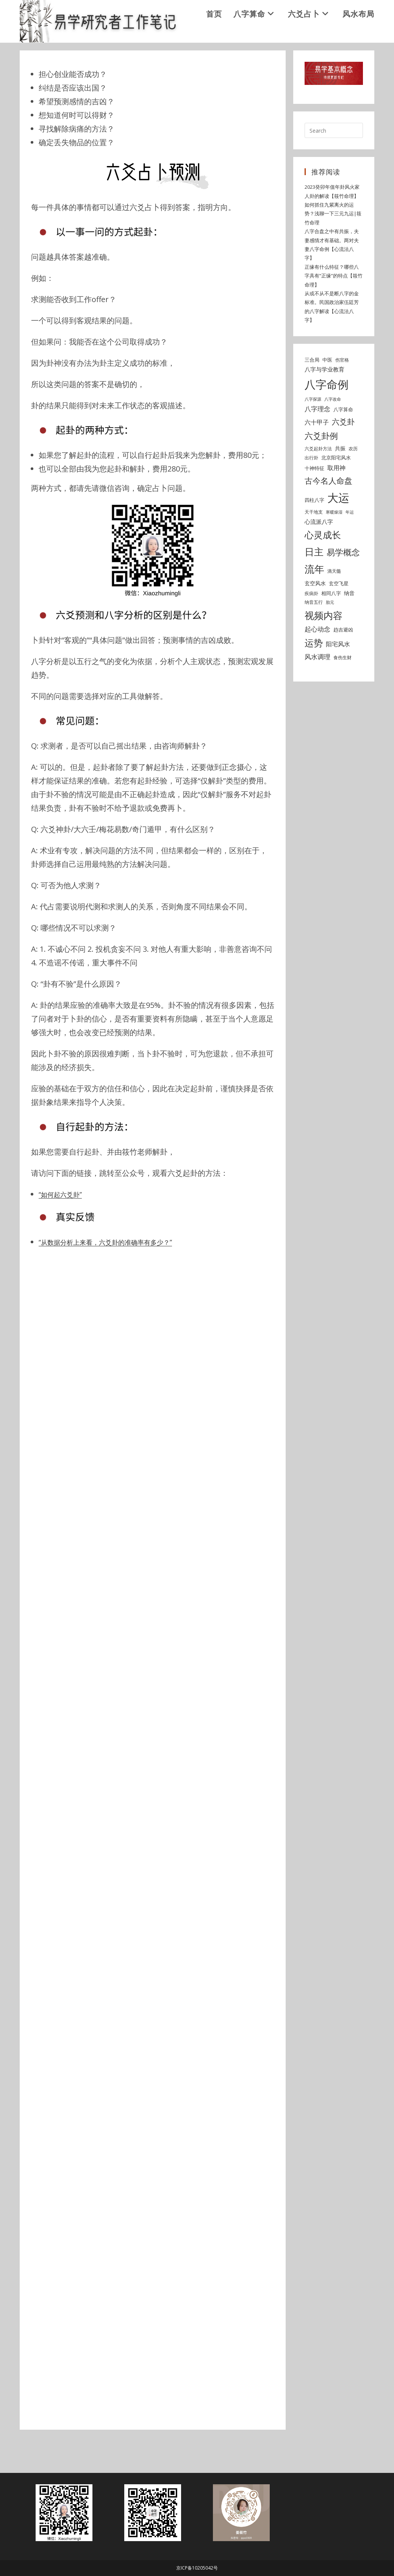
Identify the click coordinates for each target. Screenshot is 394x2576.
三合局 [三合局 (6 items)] (312, 395)
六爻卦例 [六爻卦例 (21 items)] (321, 471)
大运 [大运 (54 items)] (338, 533)
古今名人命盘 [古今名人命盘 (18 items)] (328, 516)
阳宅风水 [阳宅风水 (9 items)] (338, 679)
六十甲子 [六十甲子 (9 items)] (317, 457)
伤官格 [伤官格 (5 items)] (342, 395)
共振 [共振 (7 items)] (340, 483)
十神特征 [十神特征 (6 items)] (314, 503)
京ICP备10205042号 (197, 2568)
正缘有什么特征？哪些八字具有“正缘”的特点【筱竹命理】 (334, 311)
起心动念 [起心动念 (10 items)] (317, 664)
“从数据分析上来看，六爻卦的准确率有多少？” (117, 1277)
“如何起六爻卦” (64, 1230)
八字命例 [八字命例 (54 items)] (327, 420)
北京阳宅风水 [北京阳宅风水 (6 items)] (336, 493)
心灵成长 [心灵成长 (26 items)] (323, 570)
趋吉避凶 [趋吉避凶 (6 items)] (343, 665)
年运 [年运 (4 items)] (350, 547)
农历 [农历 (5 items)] (353, 484)
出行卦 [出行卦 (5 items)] (311, 493)
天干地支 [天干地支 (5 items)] (314, 547)
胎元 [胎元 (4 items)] (330, 638)
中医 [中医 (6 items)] (327, 395)
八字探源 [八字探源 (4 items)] (313, 434)
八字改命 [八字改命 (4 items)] (332, 434)
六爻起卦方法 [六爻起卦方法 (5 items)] (318, 484)
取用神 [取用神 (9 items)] (336, 503)
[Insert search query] (334, 166)
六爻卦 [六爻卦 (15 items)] (343, 457)
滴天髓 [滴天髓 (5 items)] (334, 606)
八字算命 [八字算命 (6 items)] (343, 445)
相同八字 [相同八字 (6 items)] (331, 628)
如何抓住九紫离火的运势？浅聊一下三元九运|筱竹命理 (333, 249)
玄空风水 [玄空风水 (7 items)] (315, 618)
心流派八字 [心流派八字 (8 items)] (319, 557)
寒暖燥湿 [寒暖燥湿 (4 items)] (334, 547)
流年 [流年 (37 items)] (314, 604)
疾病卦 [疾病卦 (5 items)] (311, 628)
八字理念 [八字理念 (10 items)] (317, 444)
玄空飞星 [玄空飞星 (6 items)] (339, 619)
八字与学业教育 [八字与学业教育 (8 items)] (324, 405)
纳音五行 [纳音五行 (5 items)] (314, 638)
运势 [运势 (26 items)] (314, 678)
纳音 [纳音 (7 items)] (349, 628)
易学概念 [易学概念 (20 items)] (343, 587)
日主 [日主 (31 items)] (314, 587)
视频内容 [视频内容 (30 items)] (323, 650)
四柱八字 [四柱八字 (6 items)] (314, 535)
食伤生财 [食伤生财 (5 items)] (342, 693)
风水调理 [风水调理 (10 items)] (317, 692)
